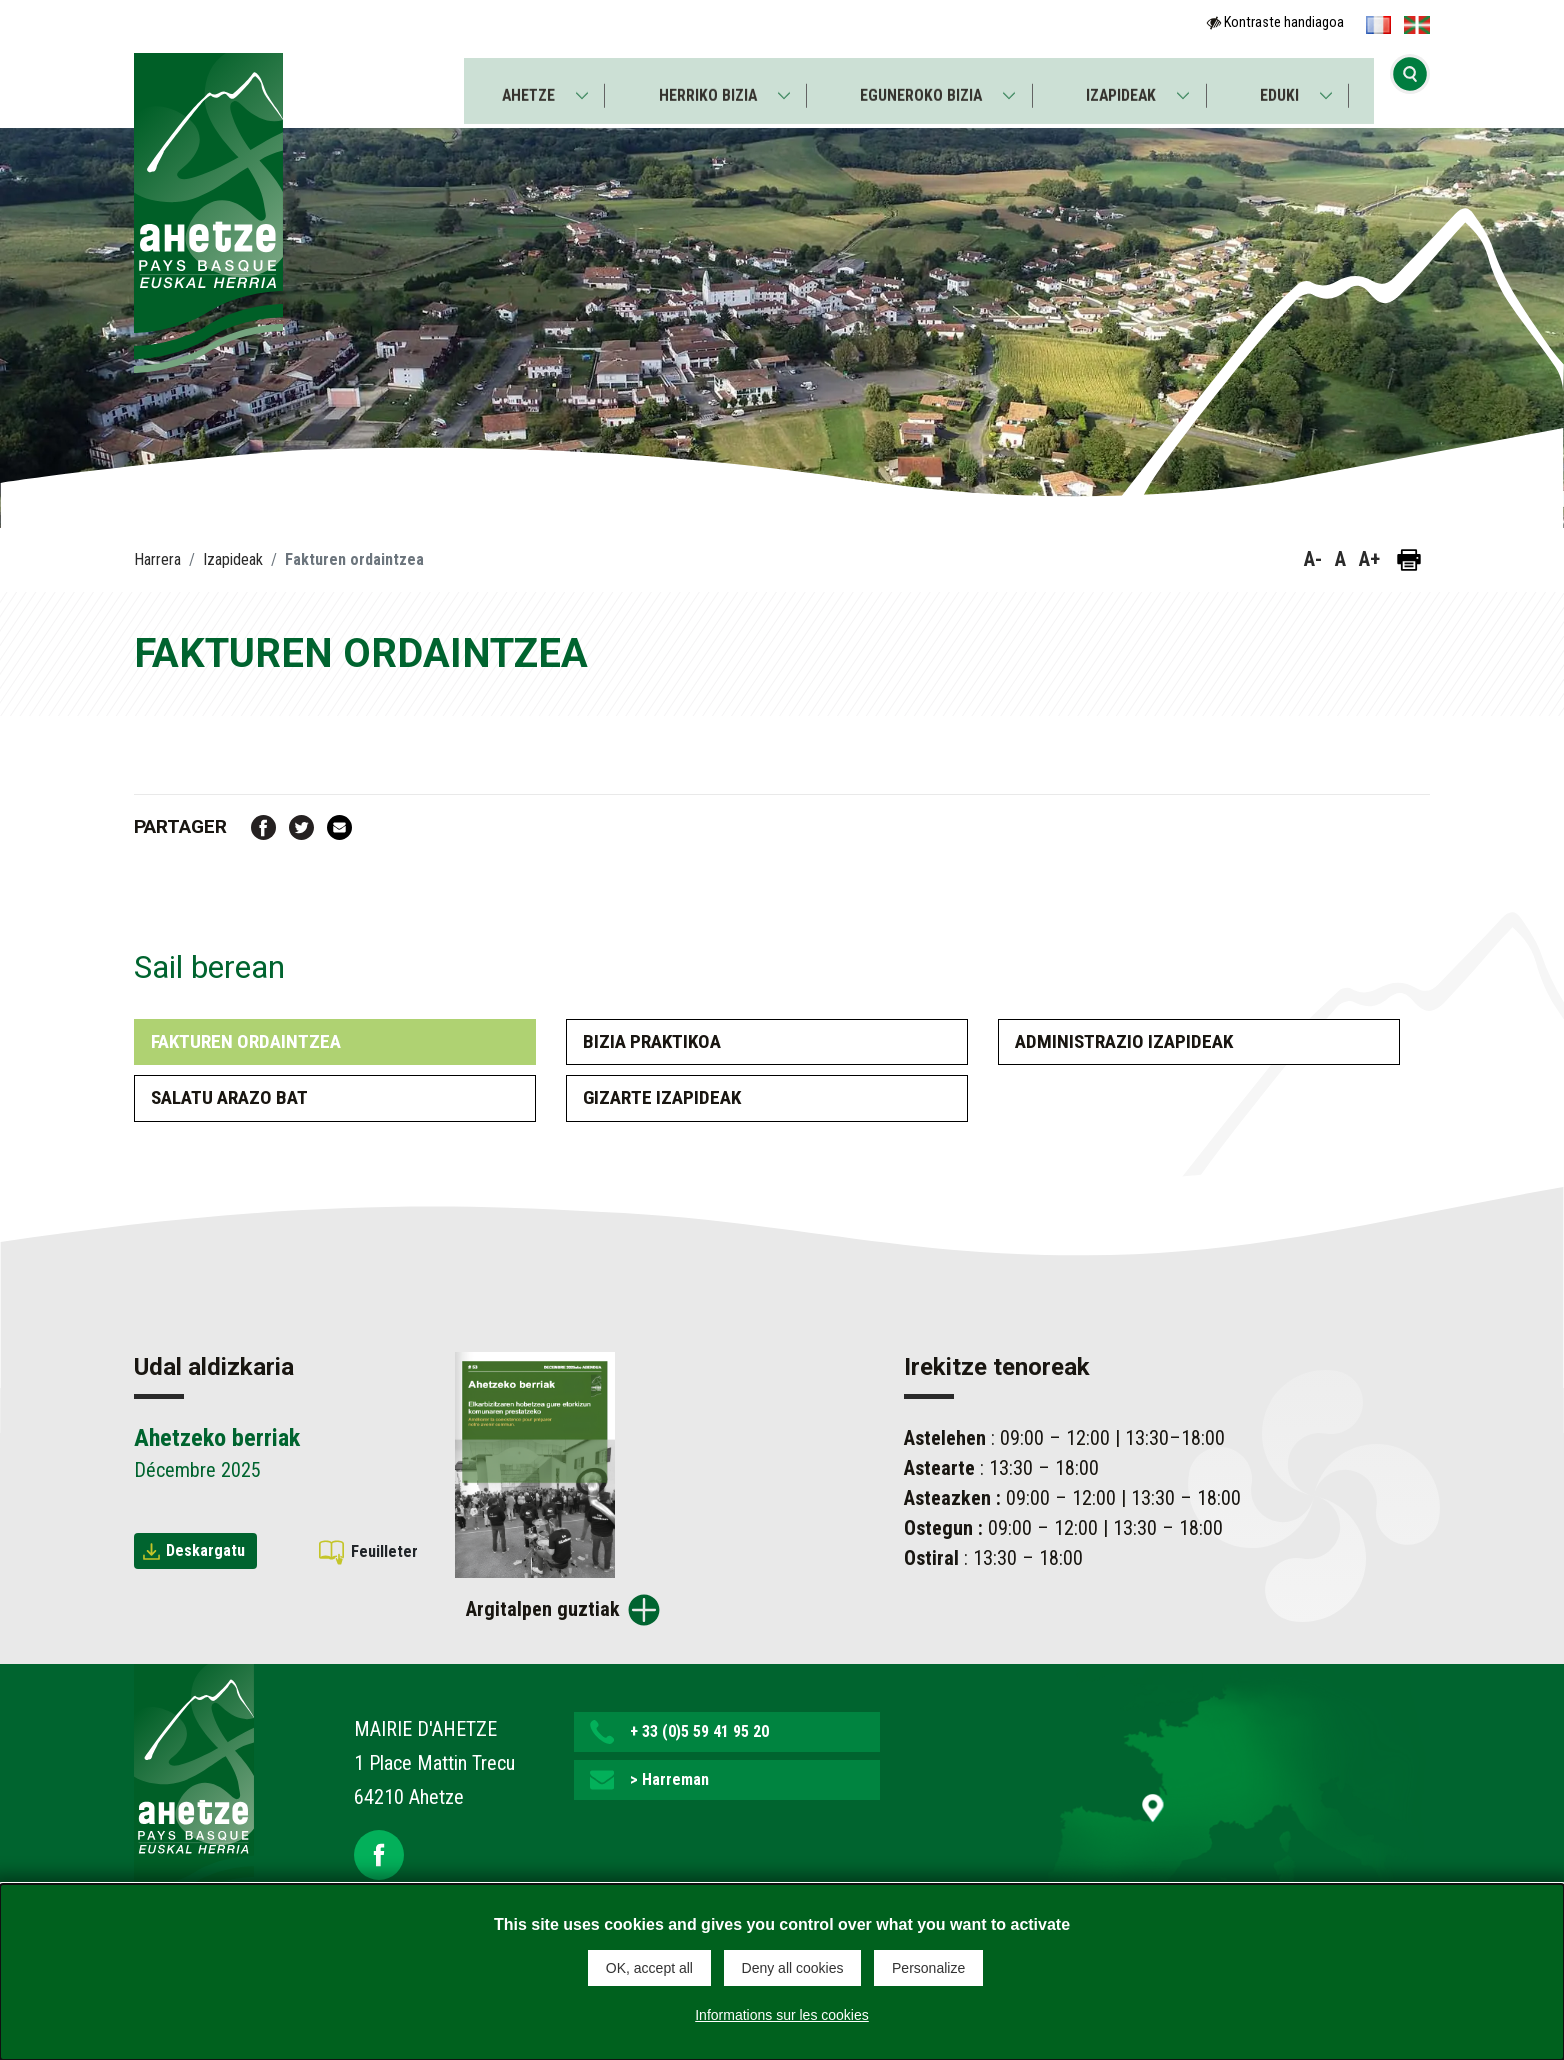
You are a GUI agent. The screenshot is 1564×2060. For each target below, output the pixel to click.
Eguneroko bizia (921, 86)
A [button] (1340, 559)
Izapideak (1123, 86)
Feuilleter (384, 1551)
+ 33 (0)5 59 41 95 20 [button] (699, 1731)
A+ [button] (1369, 559)
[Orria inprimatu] (1409, 560)
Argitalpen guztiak (543, 1609)
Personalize (928, 1968)
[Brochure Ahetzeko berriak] (535, 1463)
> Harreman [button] (669, 1779)
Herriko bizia (706, 86)
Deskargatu (205, 1550)
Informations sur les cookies (782, 2014)
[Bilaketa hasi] (1410, 85)
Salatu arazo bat (229, 1097)
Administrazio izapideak (1124, 1041)
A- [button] (1313, 559)
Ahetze (524, 86)
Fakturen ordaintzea (246, 1041)
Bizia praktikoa (652, 1041)
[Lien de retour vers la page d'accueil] (194, 1791)
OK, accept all (649, 1968)
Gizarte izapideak (662, 1097)
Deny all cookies (793, 1968)
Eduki (1282, 86)
